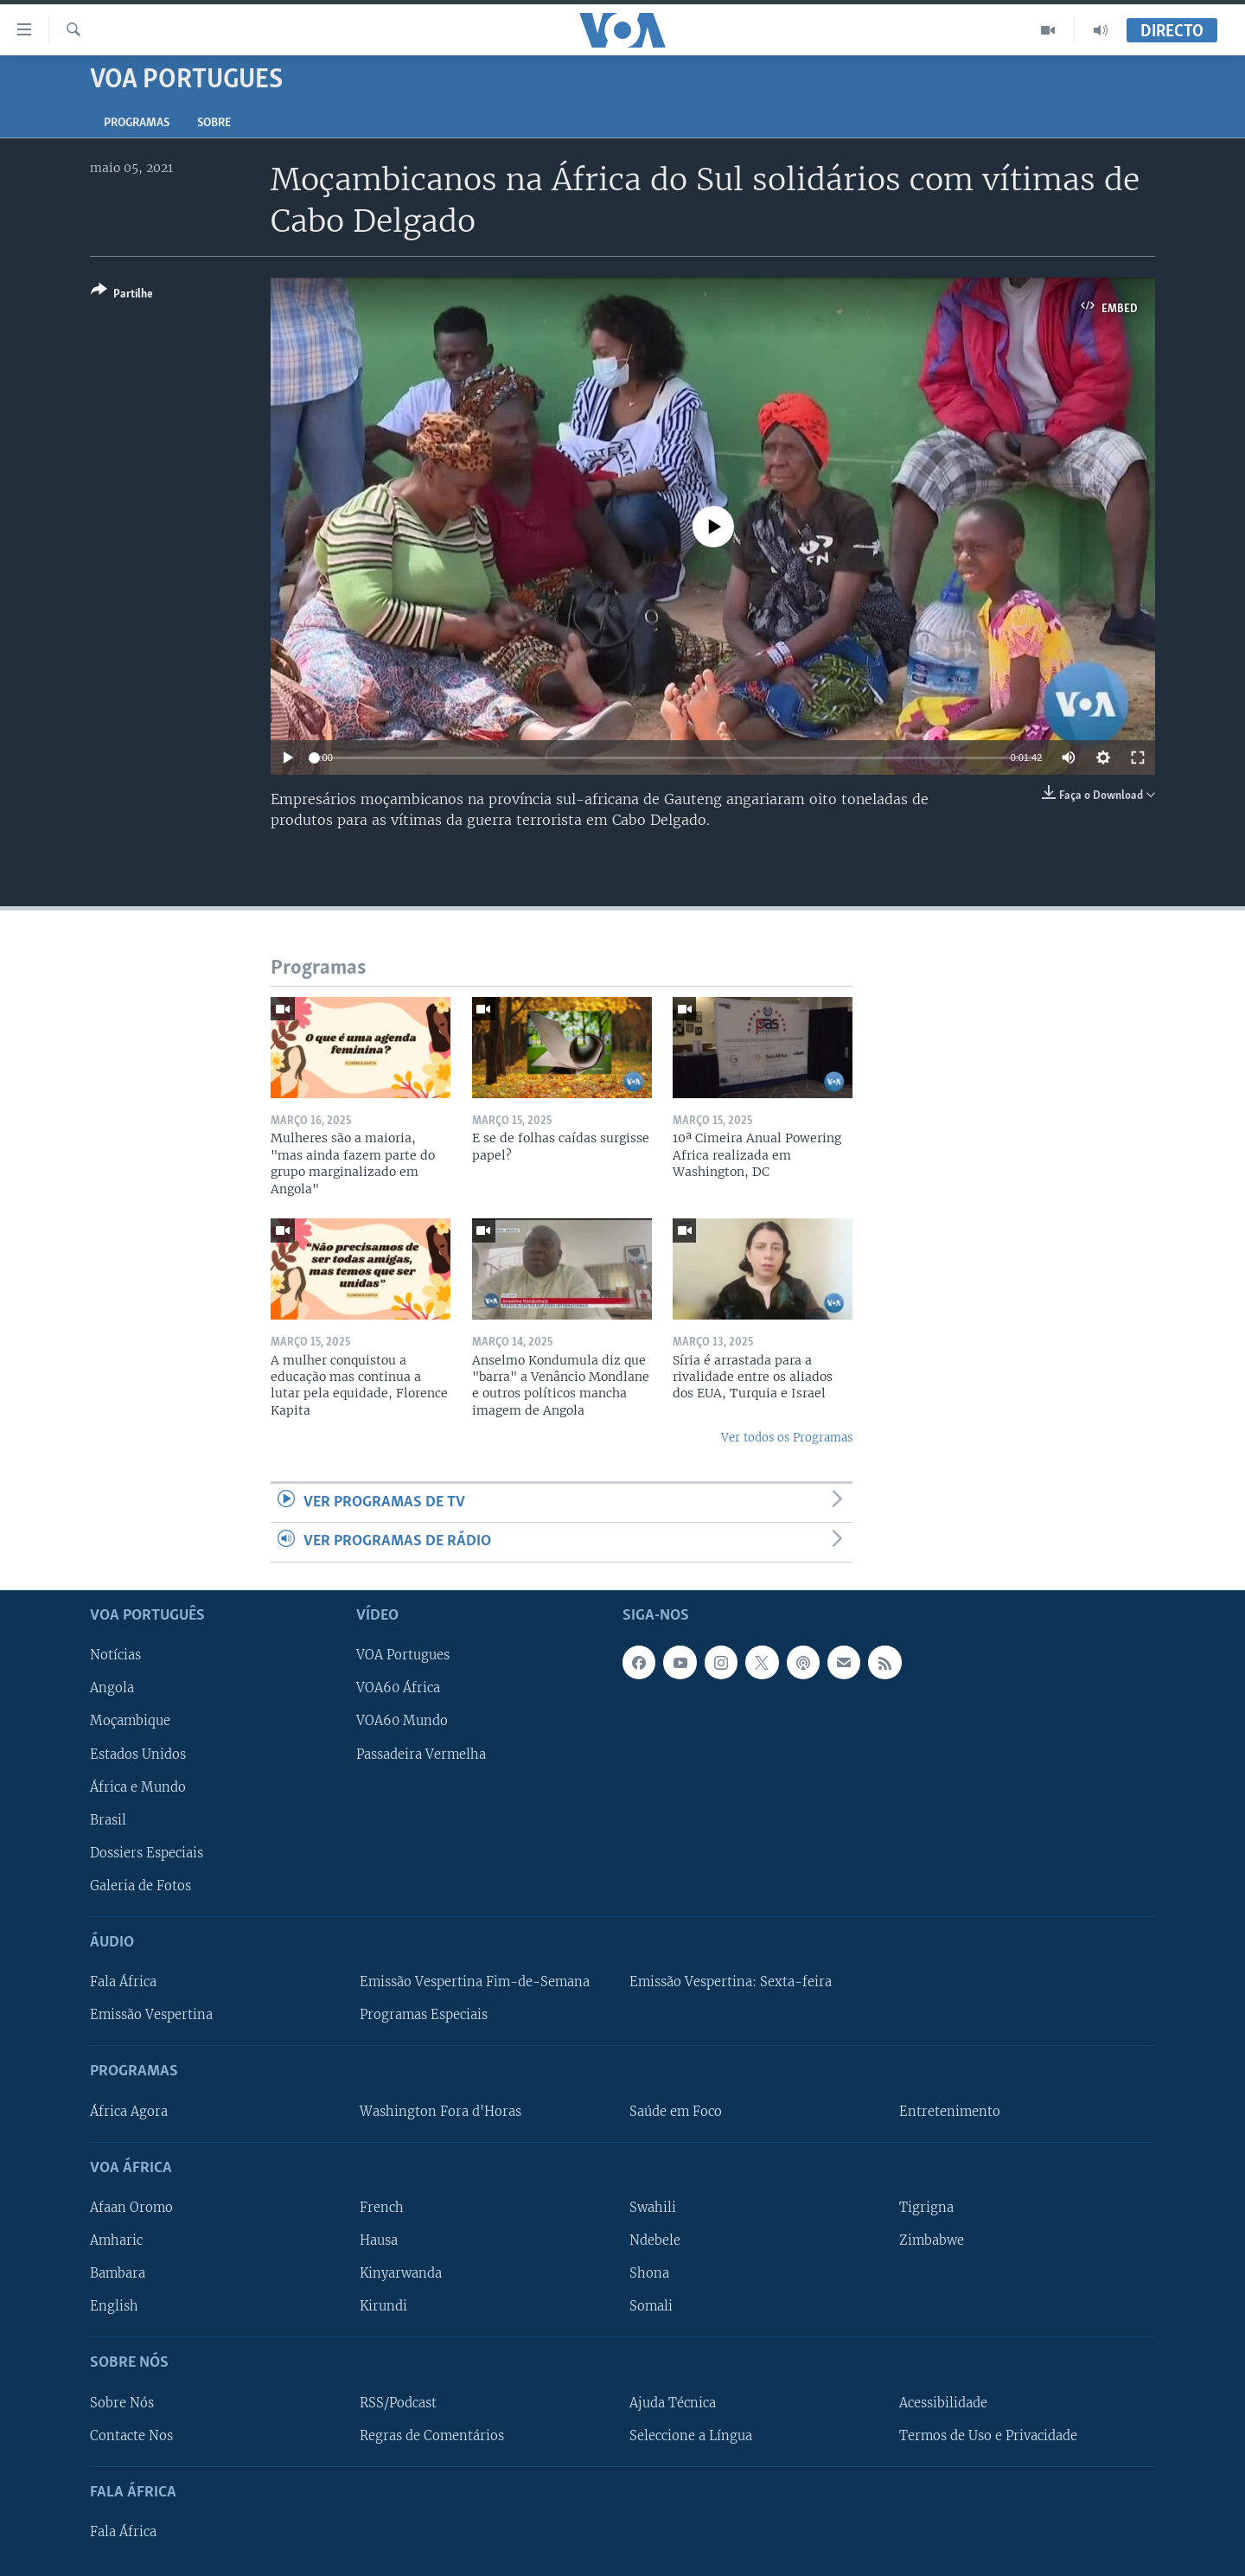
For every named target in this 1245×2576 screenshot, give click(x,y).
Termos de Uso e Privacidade (988, 2435)
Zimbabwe (931, 2240)
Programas (136, 123)
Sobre (214, 123)
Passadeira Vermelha (421, 1753)
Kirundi (383, 2306)
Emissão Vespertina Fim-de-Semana (475, 1982)
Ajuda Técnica (672, 2402)
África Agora (129, 2111)
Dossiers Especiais (146, 1852)
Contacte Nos (131, 2435)
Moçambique (130, 1721)
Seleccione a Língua (690, 2435)
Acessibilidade (943, 2402)
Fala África (123, 1982)
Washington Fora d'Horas (440, 2111)
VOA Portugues (403, 1655)
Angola (112, 1688)
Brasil (108, 1819)
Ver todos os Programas (786, 1437)
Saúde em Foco (675, 2111)
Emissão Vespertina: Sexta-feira (730, 1982)
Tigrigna (926, 2207)
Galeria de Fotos (140, 1885)
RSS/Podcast (398, 2402)
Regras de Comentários (432, 2435)
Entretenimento (949, 2111)
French (382, 2207)
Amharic (116, 2240)
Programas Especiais (424, 2015)
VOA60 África (398, 1688)
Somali (651, 2306)
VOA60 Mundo (402, 1721)
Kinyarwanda (401, 2273)
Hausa (379, 2240)
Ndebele (654, 2240)
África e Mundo (138, 1786)
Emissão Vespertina (151, 2015)
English (114, 2306)
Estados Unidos (138, 1753)
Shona (649, 2273)
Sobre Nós (122, 2402)
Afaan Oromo (131, 2207)
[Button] (122, 295)
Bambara (117, 2273)
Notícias (115, 1655)
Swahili (652, 2207)
